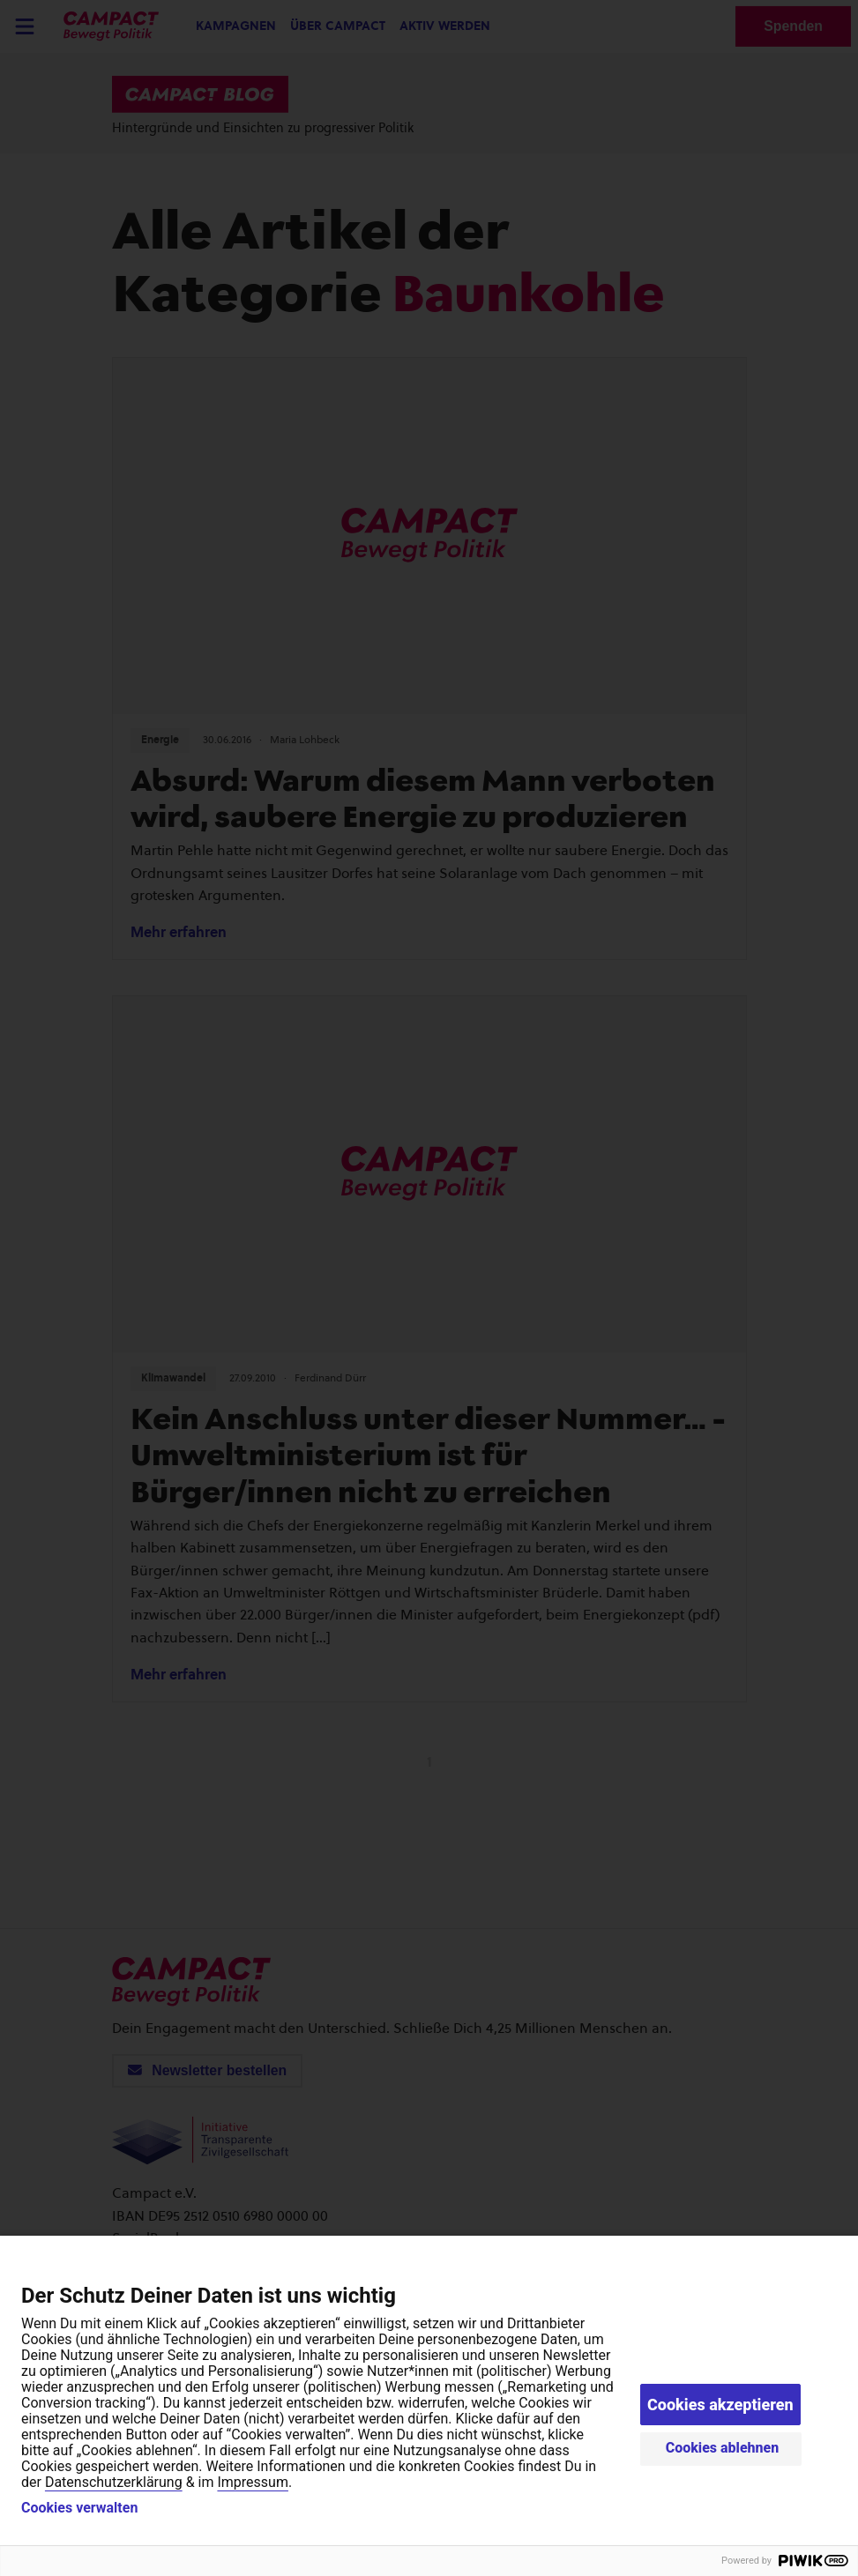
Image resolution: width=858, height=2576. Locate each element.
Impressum (252, 2482)
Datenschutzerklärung (114, 2482)
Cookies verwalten (79, 2508)
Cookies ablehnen (723, 2447)
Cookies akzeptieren (720, 2404)
